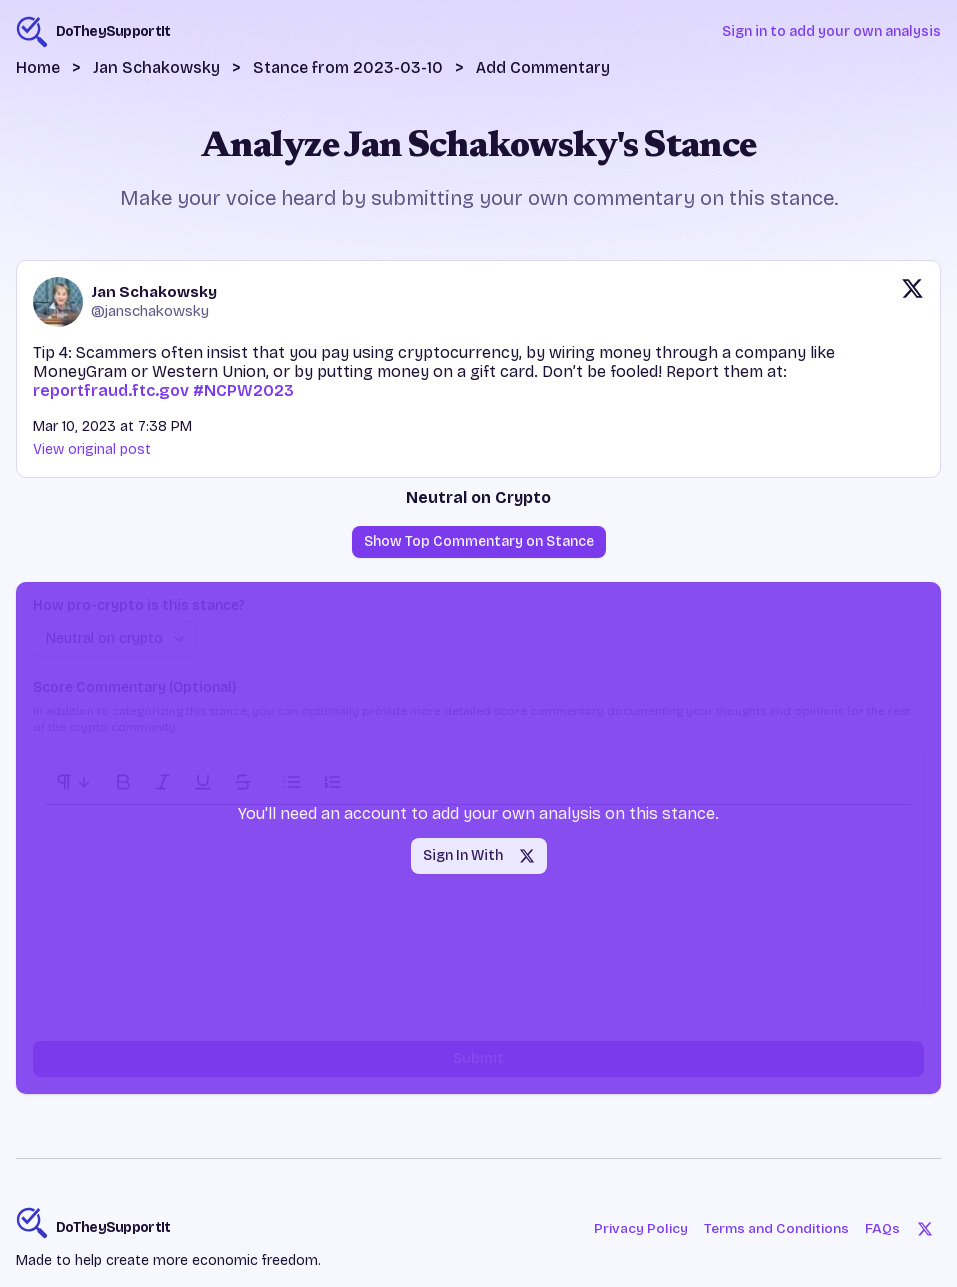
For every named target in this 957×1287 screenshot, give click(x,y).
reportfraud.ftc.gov (111, 390)
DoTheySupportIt (113, 1227)
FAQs (883, 1228)
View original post (92, 449)
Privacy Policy (637, 1228)
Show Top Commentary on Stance (479, 541)
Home (38, 67)
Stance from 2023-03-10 (348, 67)
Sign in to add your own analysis (831, 31)
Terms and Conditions (775, 1228)
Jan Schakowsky (156, 67)
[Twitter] (925, 1229)
